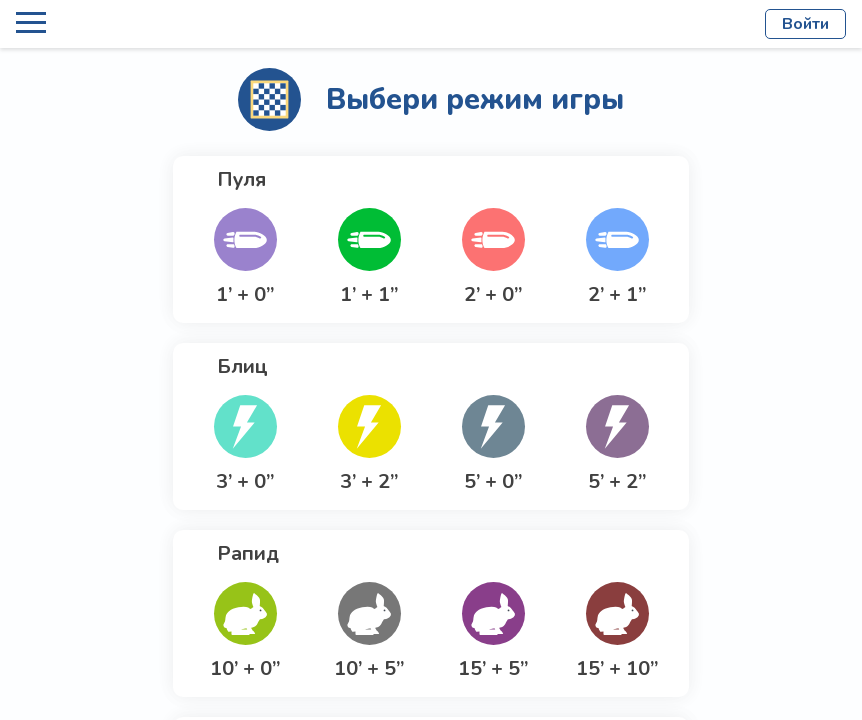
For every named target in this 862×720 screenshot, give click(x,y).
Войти (805, 24)
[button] (245, 258)
